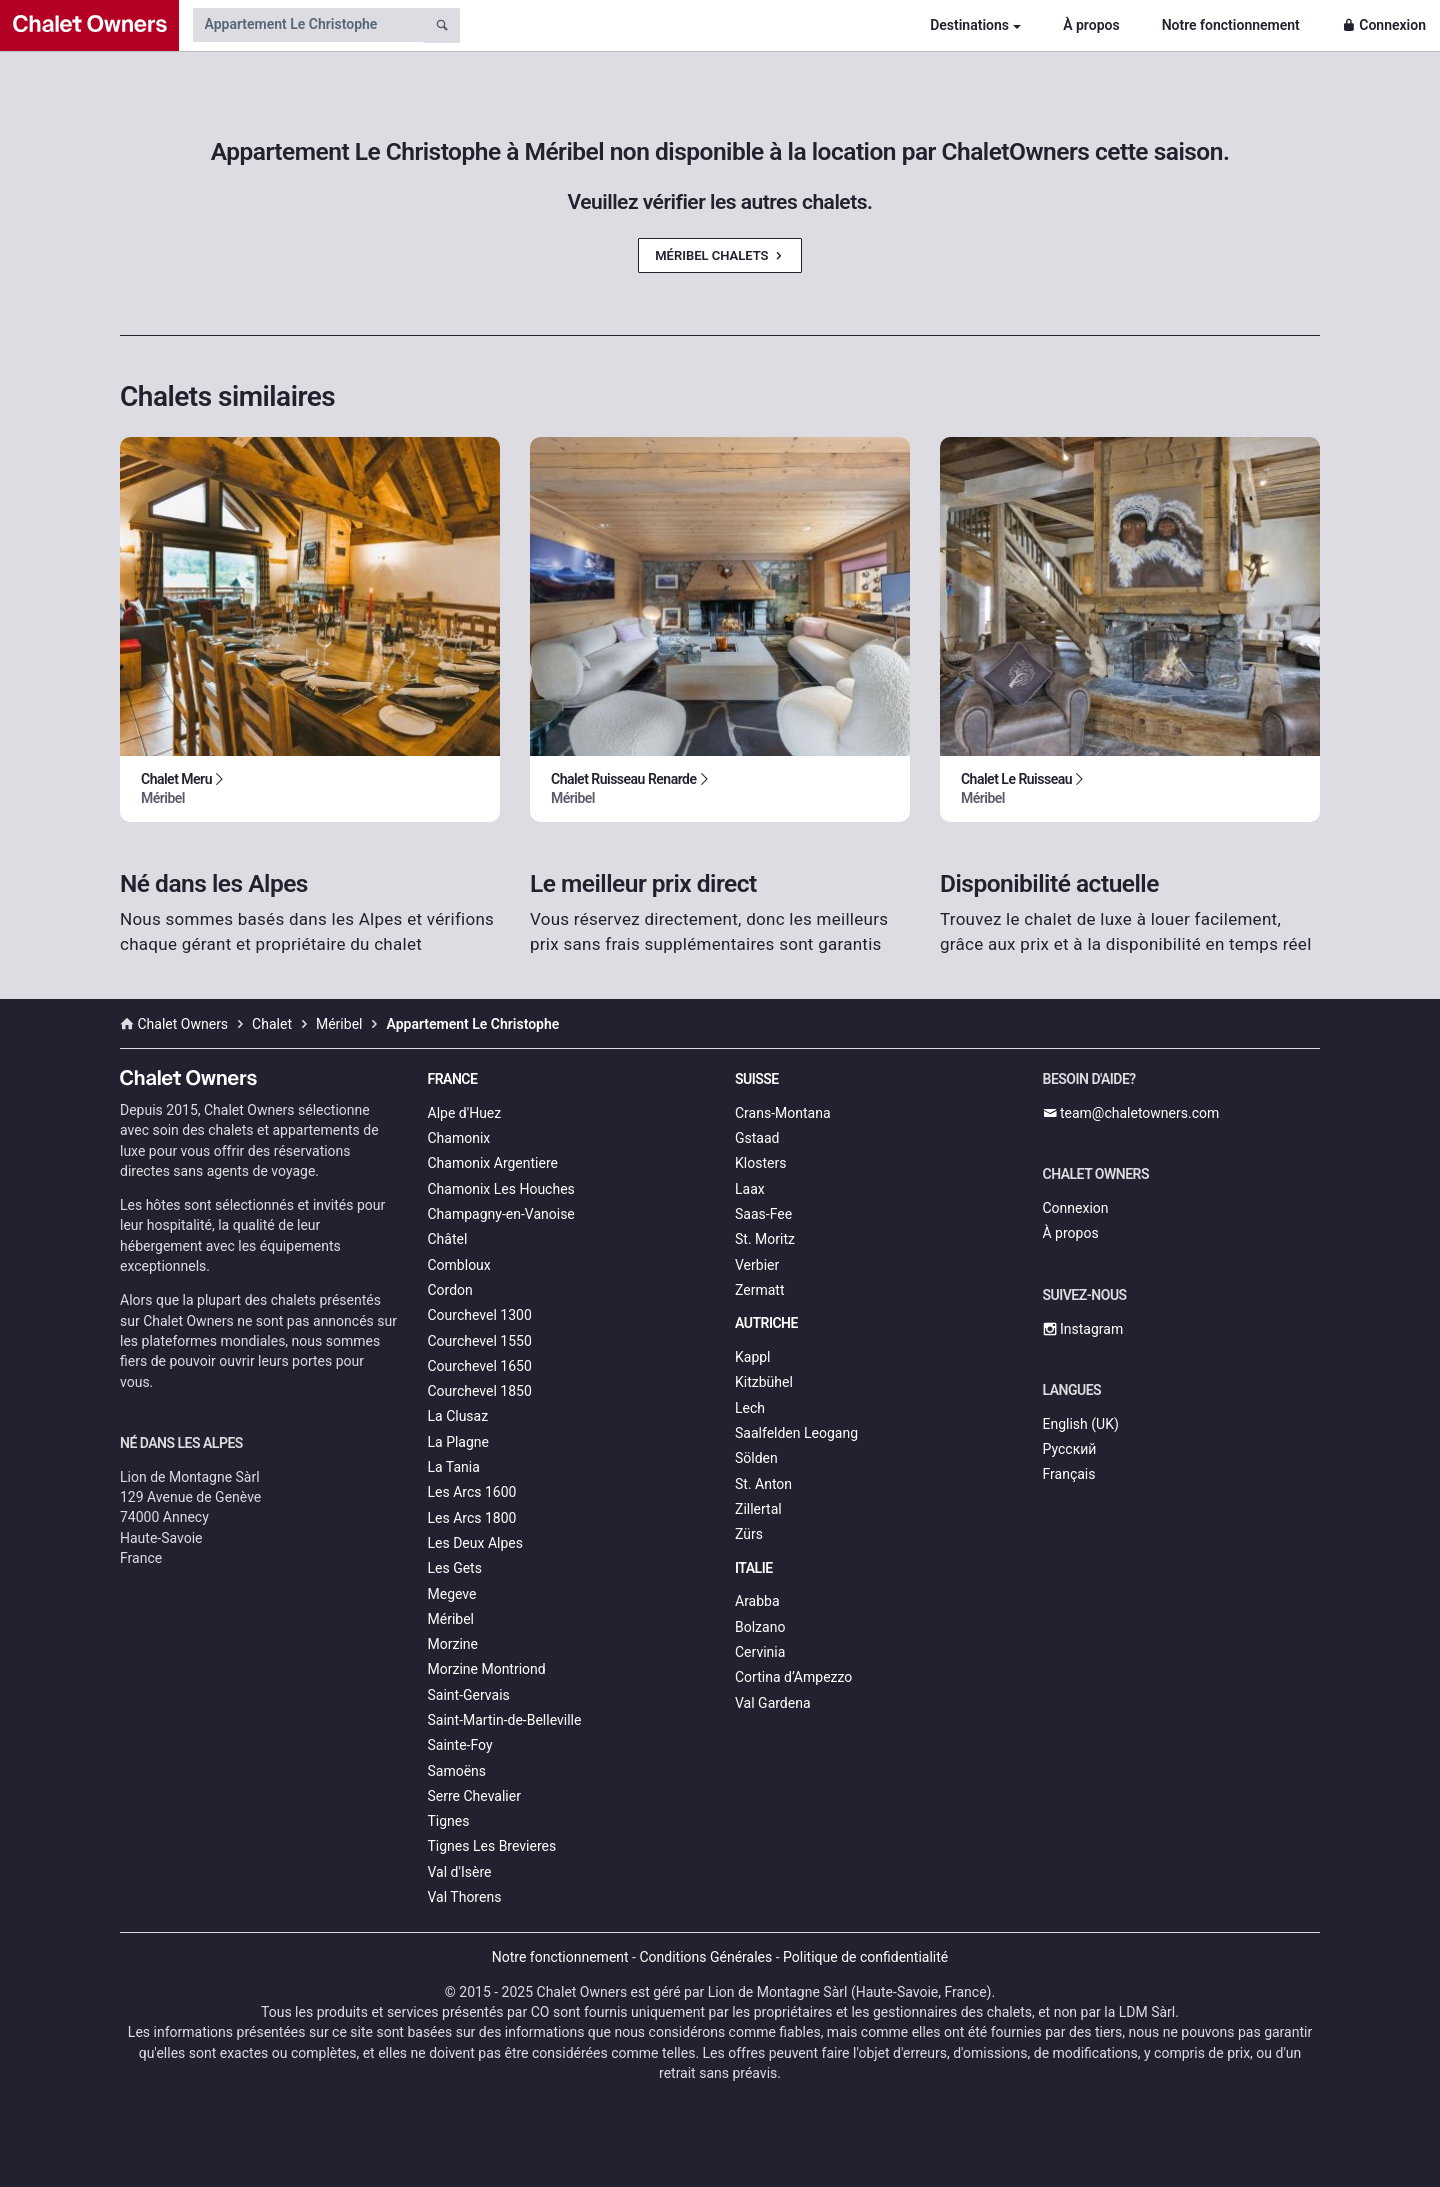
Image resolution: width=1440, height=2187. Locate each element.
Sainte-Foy (460, 1745)
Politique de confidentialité (865, 1957)
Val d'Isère (460, 1872)
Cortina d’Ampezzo (793, 1677)
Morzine (453, 1644)
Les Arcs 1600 (472, 1492)
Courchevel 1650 (480, 1366)
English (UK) (1081, 1424)
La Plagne (459, 1442)
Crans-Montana (783, 1113)
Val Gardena (773, 1703)
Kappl (753, 1357)
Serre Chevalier (474, 1796)
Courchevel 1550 (480, 1341)
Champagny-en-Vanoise (501, 1214)
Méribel (451, 1619)
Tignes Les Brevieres (492, 1846)
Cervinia (760, 1652)
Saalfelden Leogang (796, 1433)
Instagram (1083, 1329)
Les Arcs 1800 (472, 1518)
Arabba (757, 1601)
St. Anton (763, 1484)
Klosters (760, 1163)
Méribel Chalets (720, 255)
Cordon (450, 1290)
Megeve (452, 1594)
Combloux (459, 1265)
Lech (750, 1408)
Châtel (448, 1239)
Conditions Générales (705, 1957)
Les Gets (455, 1568)
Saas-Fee (763, 1214)
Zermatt (759, 1290)
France (453, 1079)
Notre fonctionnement (1231, 25)
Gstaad (757, 1138)
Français (1069, 1474)
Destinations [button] (969, 25)
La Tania (454, 1467)
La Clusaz (458, 1416)
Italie (754, 1568)
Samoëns (457, 1771)
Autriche (766, 1323)
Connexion (1384, 25)
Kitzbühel (764, 1382)
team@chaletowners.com (1131, 1113)
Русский (1070, 1449)
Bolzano (760, 1627)
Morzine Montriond (487, 1669)
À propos (1091, 25)
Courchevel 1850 (480, 1391)
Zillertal (758, 1509)
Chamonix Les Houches (501, 1189)
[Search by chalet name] (308, 25)
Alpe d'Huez (465, 1113)
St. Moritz (765, 1239)
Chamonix (459, 1138)
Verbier (757, 1265)
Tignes (449, 1821)
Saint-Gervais (469, 1695)
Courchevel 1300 (480, 1315)
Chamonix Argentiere (493, 1163)
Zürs (749, 1534)
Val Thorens (465, 1897)
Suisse (757, 1079)
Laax (750, 1189)
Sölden (756, 1458)
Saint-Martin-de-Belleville (505, 1720)
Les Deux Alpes (475, 1543)
